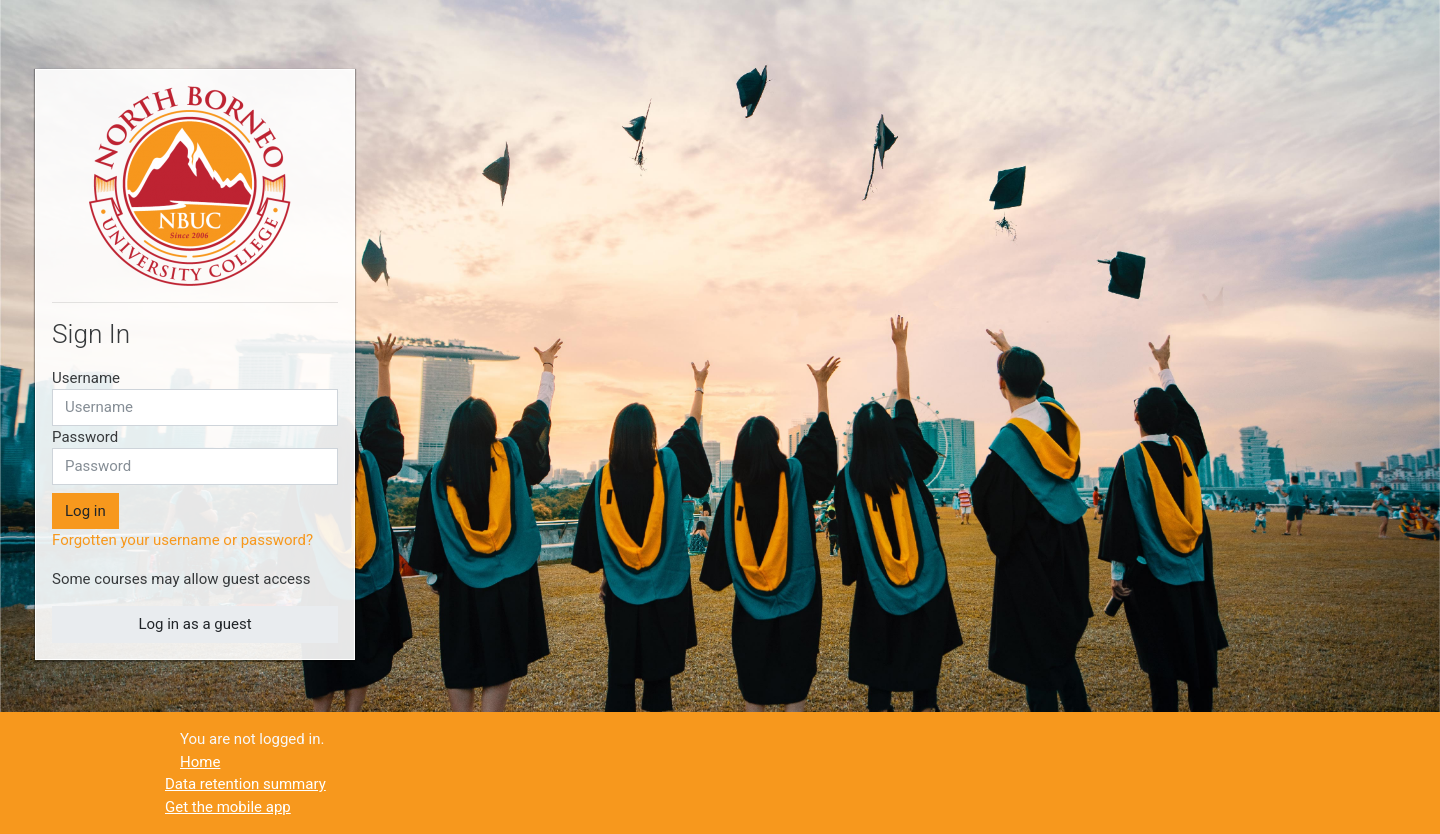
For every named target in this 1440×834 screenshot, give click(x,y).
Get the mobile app (228, 807)
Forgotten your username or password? (182, 540)
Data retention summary (245, 784)
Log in (85, 511)
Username (86, 378)
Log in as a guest (194, 624)
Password (85, 437)
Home (200, 762)
